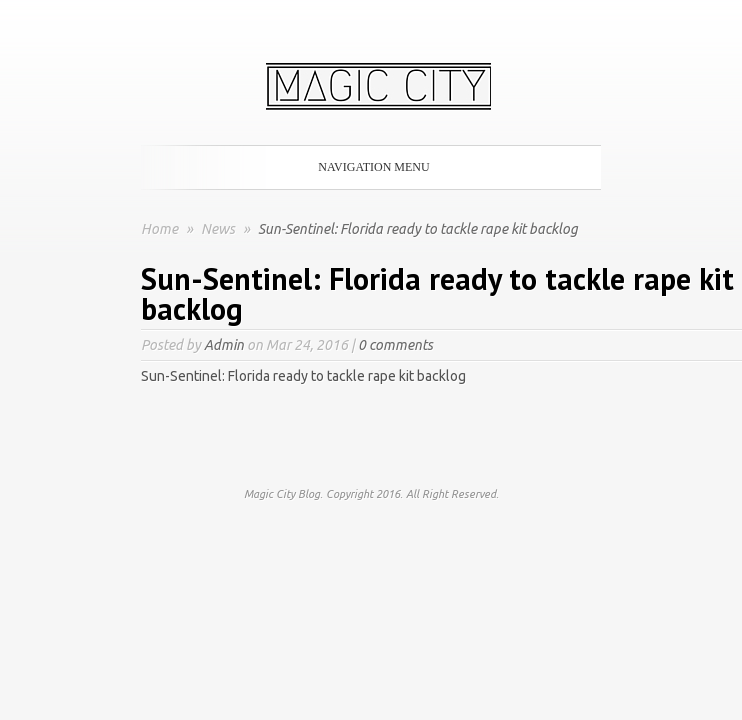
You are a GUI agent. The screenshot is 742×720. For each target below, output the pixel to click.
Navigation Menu (367, 167)
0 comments (395, 345)
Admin (224, 345)
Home (159, 229)
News (219, 229)
